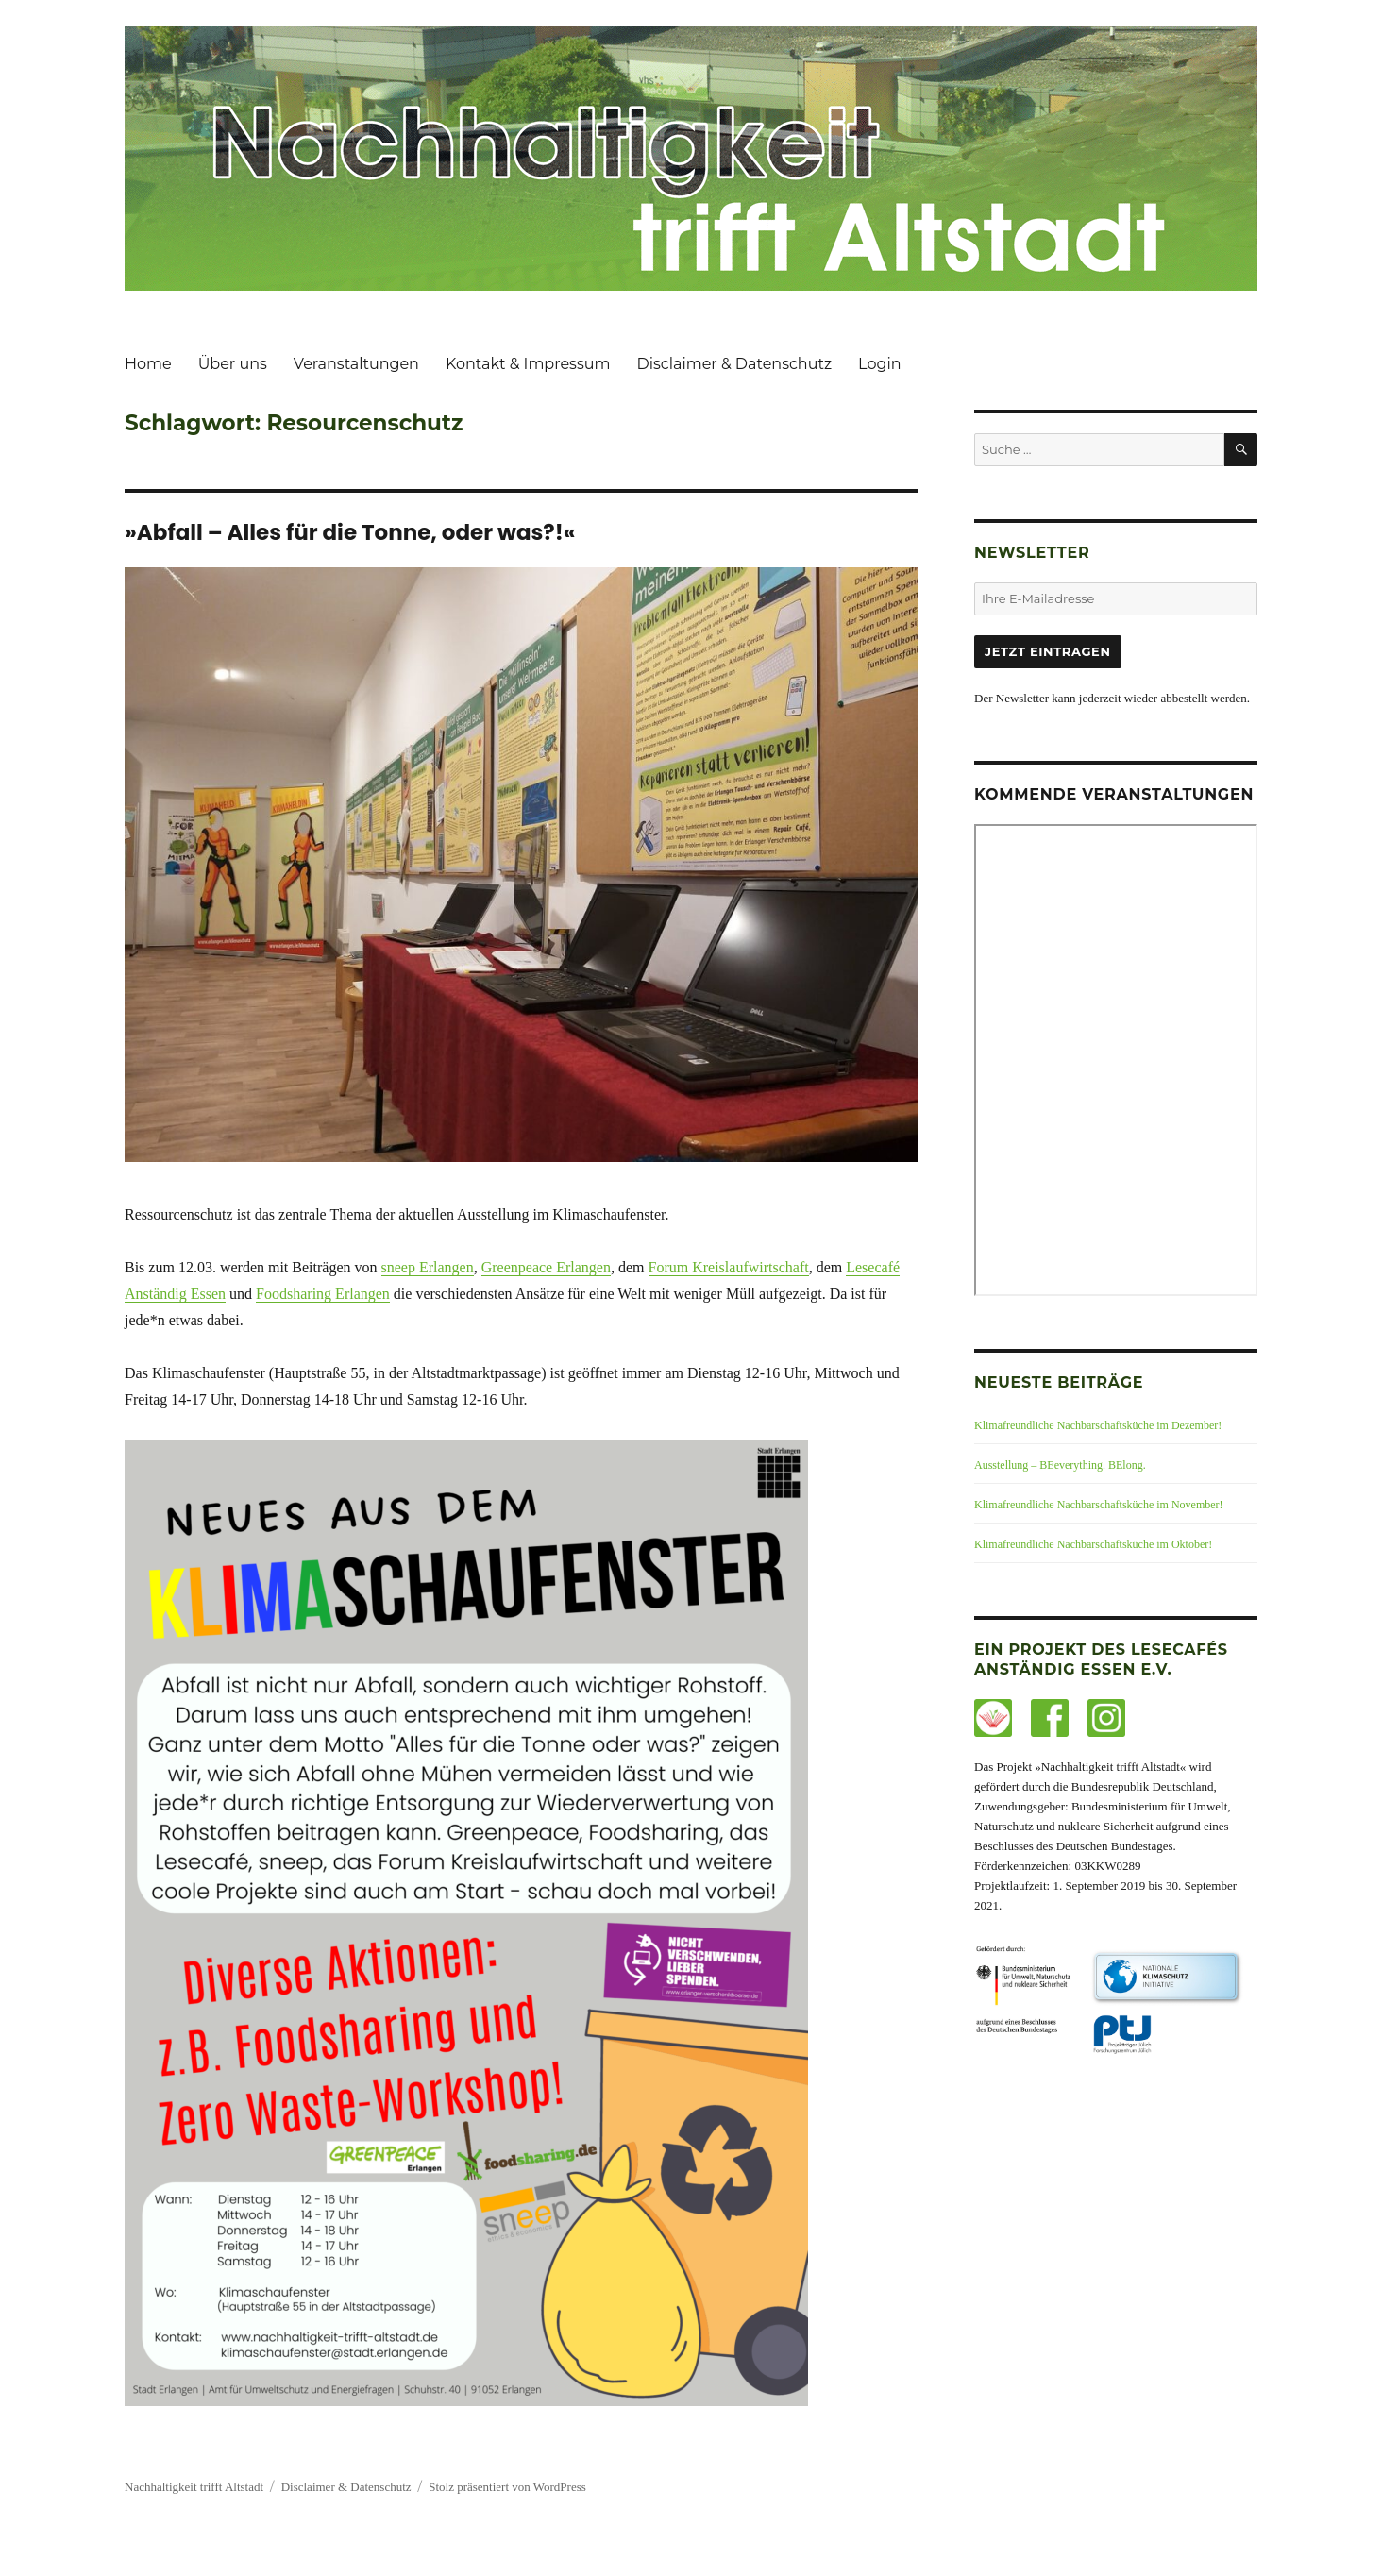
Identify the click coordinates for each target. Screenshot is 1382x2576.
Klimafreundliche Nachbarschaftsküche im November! (1098, 1504)
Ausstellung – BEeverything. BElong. (1060, 1465)
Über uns (232, 364)
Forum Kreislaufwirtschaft (729, 1267)
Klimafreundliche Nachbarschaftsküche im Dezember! (1098, 1425)
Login (879, 364)
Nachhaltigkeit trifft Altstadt (194, 2487)
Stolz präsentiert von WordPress (507, 2487)
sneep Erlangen (427, 1267)
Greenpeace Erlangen (546, 1267)
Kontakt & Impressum (528, 364)
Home (148, 364)
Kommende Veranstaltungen (1114, 794)
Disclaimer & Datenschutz (734, 364)
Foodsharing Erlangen (323, 1294)
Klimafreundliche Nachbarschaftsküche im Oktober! (1093, 1544)
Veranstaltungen (356, 364)
